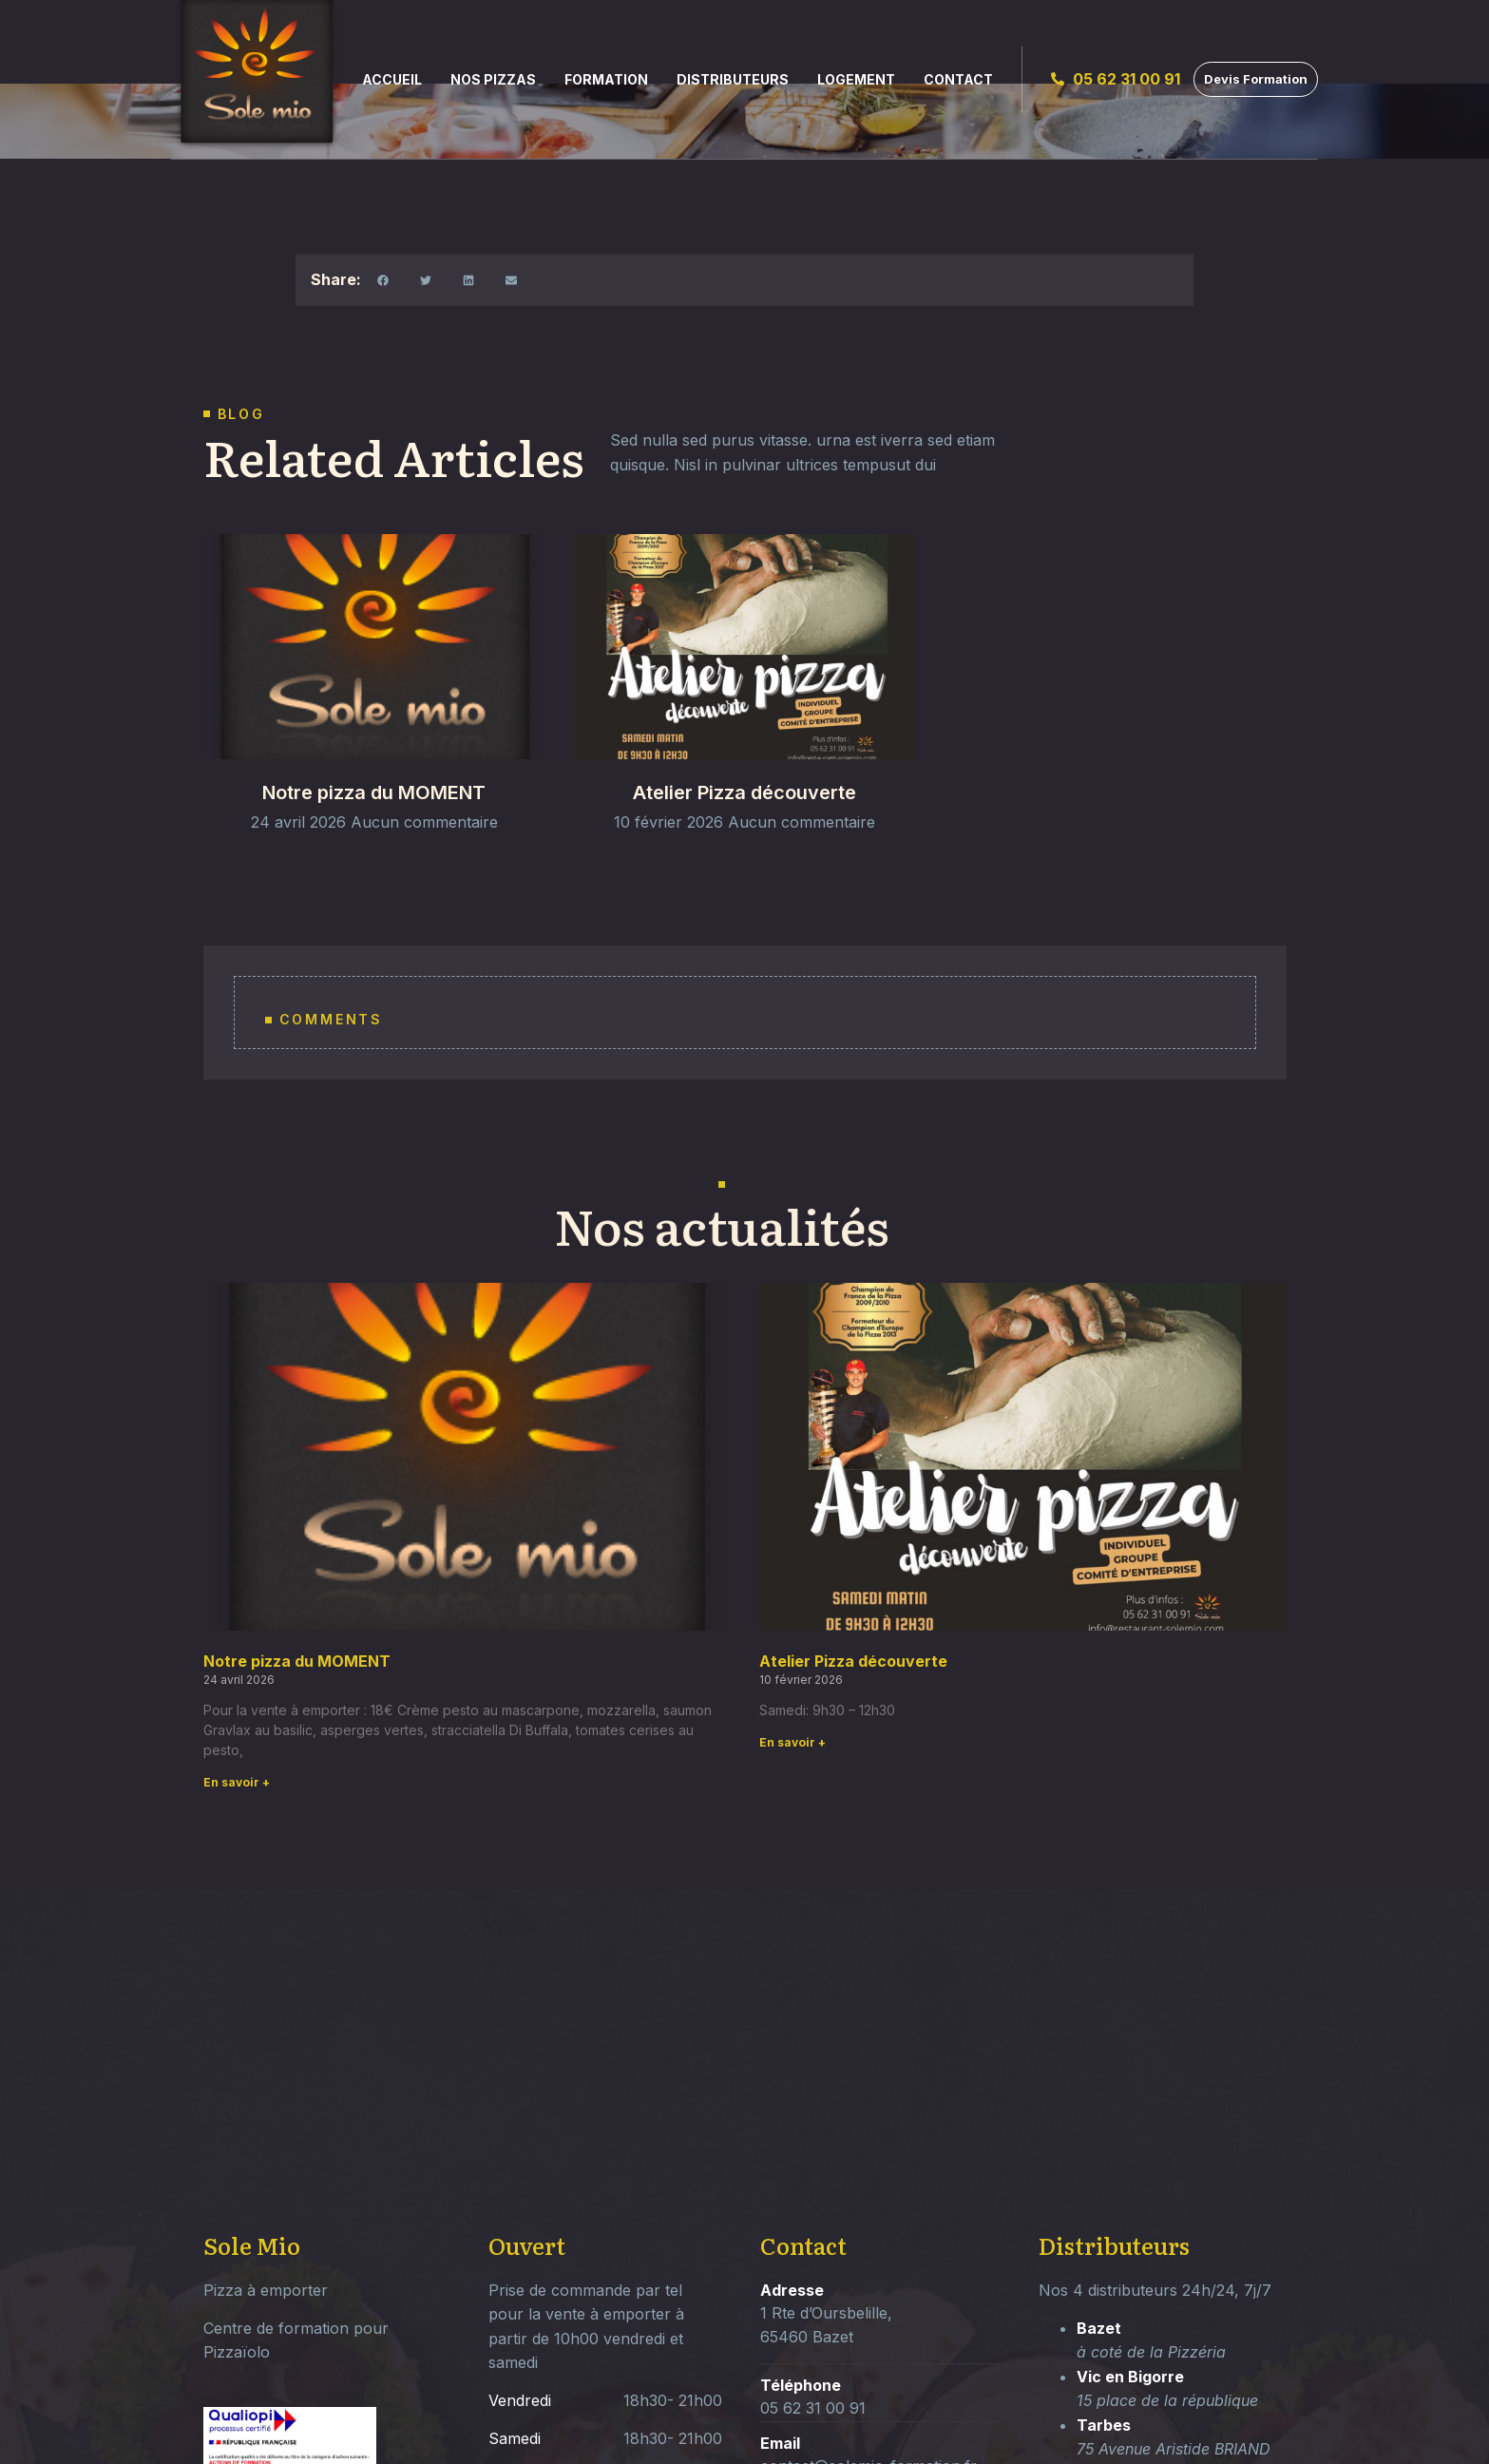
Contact (958, 79)
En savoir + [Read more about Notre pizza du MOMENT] (236, 1782)
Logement (856, 79)
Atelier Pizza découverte (744, 814)
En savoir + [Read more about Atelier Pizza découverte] (792, 1742)
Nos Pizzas (493, 79)
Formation (606, 79)
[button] (382, 280)
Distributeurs (733, 79)
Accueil (392, 79)
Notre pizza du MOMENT (374, 814)
